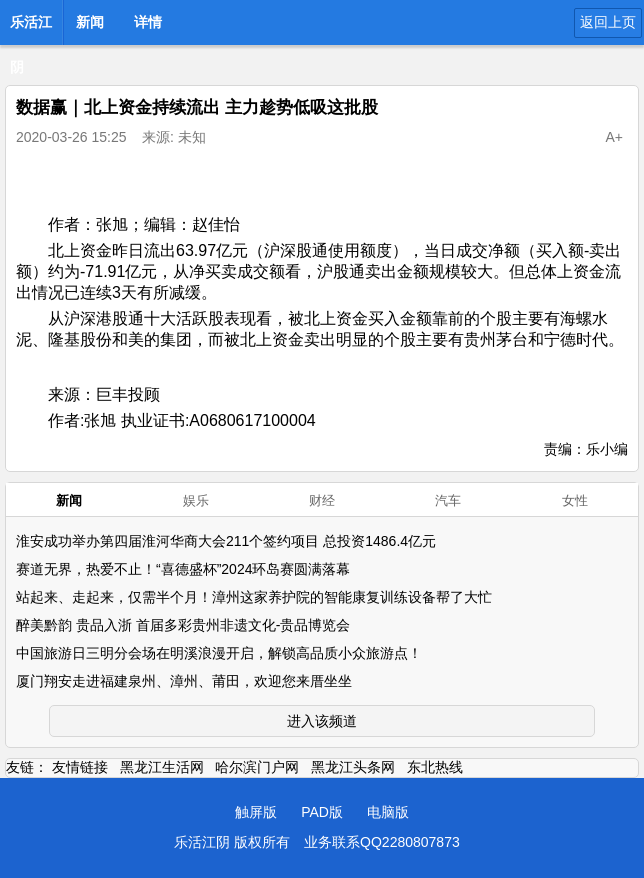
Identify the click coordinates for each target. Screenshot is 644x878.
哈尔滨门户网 (257, 767)
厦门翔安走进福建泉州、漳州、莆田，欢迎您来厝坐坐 (184, 681)
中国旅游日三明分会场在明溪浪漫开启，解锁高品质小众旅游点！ (219, 653)
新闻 (90, 22)
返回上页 (608, 22)
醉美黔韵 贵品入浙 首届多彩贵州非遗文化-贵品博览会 (183, 625)
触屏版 (256, 812)
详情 (148, 22)
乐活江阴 (31, 28)
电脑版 (388, 812)
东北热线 (435, 767)
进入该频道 (322, 721)
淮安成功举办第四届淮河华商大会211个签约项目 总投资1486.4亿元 (226, 541)
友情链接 (80, 767)
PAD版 (322, 812)
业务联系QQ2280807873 (382, 842)
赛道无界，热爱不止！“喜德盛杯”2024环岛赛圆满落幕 (183, 569)
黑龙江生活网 (162, 767)
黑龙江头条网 (353, 767)
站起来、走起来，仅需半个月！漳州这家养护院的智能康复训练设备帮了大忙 (254, 597)
